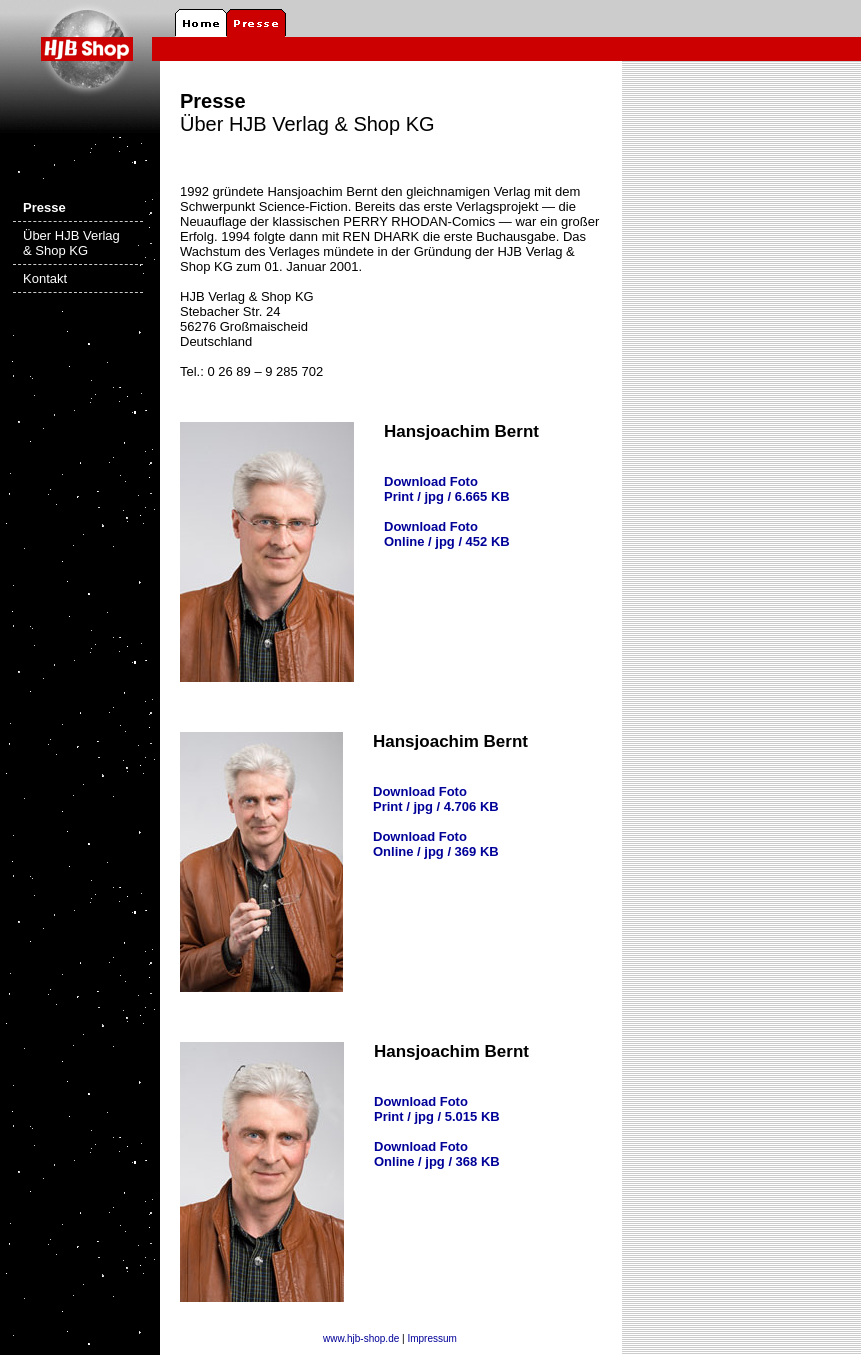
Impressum (431, 1338)
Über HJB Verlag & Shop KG (71, 243)
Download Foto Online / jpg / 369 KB (436, 844)
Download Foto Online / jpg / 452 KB (447, 534)
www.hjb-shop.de (361, 1338)
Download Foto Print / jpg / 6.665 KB (447, 489)
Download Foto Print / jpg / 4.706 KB (436, 799)
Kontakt (45, 278)
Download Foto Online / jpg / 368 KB (437, 1154)
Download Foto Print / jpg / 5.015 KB (437, 1109)
